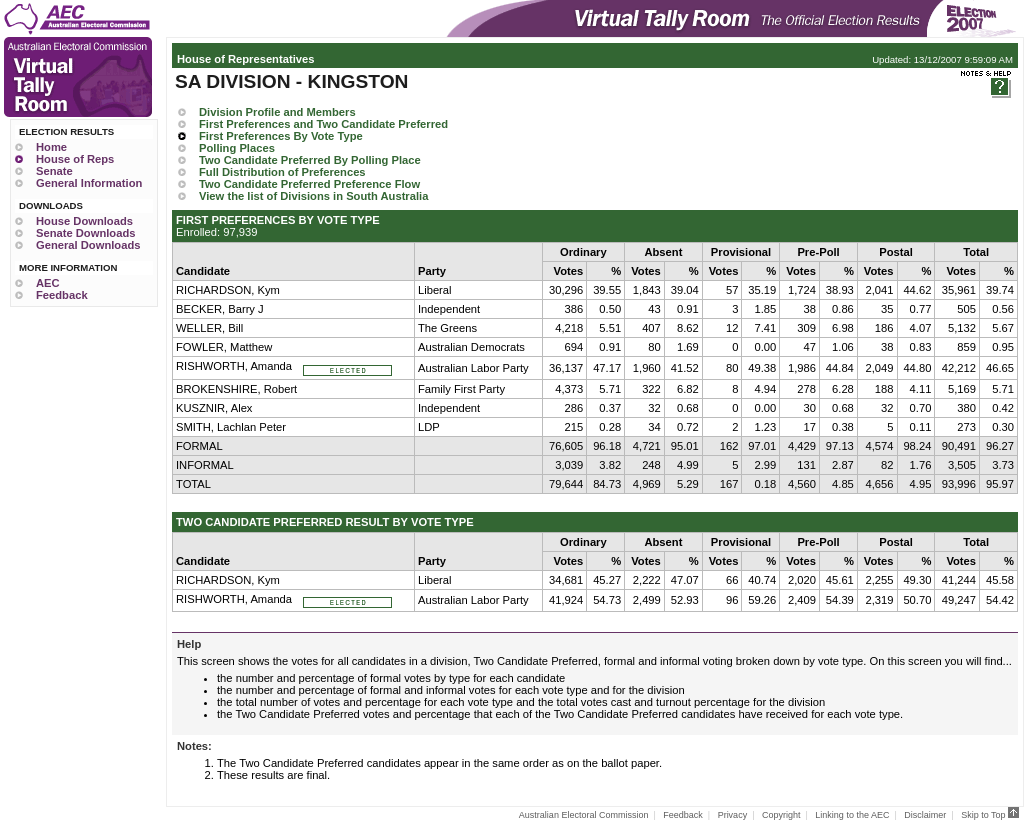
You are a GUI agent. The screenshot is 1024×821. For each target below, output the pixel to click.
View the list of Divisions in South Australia (313, 196)
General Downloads (88, 245)
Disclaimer (925, 815)
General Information (89, 183)
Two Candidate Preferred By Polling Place (310, 160)
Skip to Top (990, 815)
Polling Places (237, 148)
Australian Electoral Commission (584, 815)
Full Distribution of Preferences (282, 172)
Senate (54, 171)
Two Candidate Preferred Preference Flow (309, 184)
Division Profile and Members (277, 112)
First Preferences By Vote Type (281, 136)
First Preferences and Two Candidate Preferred (323, 124)
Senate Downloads (85, 233)
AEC (48, 283)
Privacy (733, 815)
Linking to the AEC (852, 815)
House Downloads (84, 221)
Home (51, 147)
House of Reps (75, 159)
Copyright (781, 815)
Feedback (62, 295)
